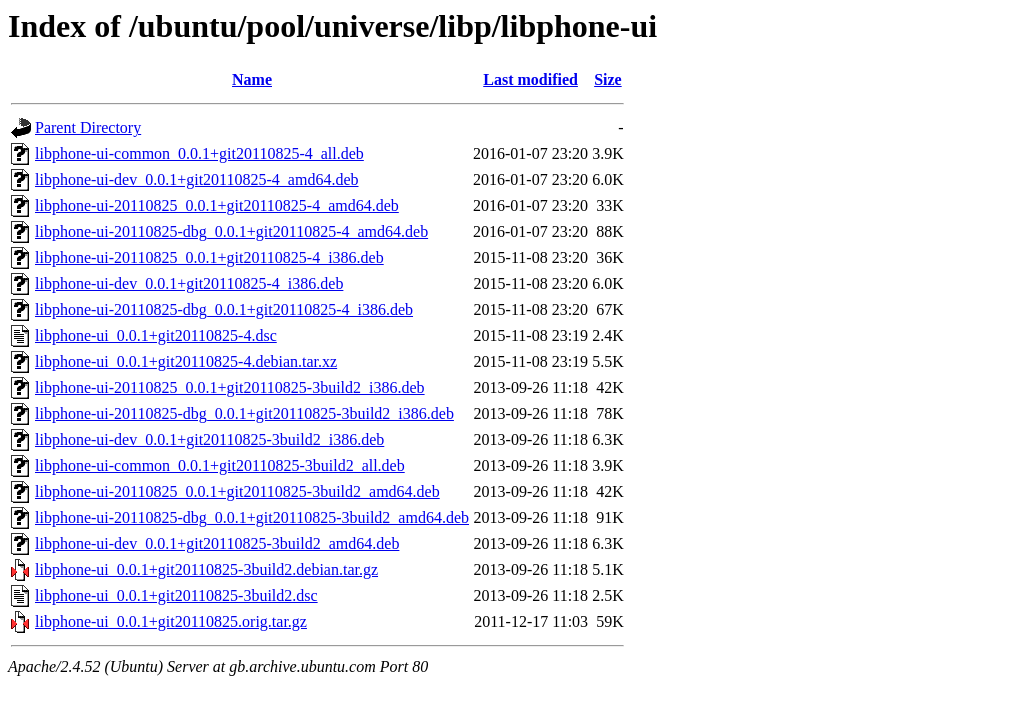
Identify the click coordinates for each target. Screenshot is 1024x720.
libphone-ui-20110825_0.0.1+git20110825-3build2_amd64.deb (237, 491)
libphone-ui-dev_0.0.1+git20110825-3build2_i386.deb (209, 439)
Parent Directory (88, 127)
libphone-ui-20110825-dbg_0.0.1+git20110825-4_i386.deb (224, 309)
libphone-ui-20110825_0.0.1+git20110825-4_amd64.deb (217, 205)
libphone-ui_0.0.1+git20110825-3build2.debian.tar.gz (206, 569)
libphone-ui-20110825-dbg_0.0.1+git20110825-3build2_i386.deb (244, 413)
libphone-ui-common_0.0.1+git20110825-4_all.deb (199, 153)
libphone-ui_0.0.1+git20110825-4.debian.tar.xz (186, 361)
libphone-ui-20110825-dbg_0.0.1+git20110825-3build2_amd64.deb (252, 517)
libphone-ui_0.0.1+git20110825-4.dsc (156, 335)
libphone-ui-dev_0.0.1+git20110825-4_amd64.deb (197, 179)
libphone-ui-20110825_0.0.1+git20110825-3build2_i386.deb (230, 387)
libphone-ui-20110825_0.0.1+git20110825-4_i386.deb (209, 257)
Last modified (530, 79)
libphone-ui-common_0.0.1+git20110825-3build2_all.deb (220, 465)
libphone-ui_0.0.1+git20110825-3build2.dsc (176, 595)
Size (608, 79)
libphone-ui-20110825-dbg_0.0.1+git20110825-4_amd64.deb (231, 231)
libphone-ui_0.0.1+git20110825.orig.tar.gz (171, 621)
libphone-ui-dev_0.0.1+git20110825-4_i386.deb (189, 283)
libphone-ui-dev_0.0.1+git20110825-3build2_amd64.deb (217, 543)
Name (252, 79)
